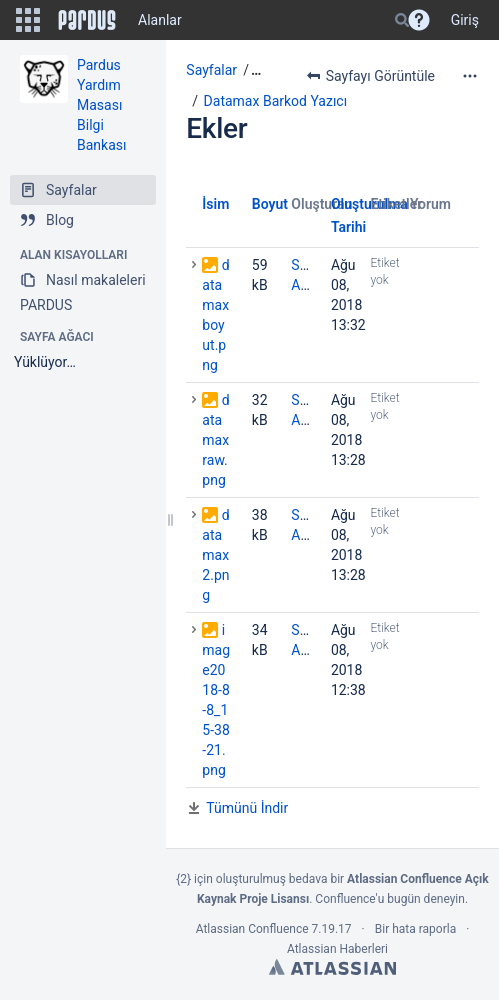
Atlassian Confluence (252, 929)
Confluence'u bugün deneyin (390, 899)
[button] (28, 20)
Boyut (270, 204)
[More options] (470, 76)
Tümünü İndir (247, 808)
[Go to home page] (87, 20)
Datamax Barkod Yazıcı (276, 101)
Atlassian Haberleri (337, 949)
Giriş (465, 20)
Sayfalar (211, 70)
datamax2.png (215, 555)
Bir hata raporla (415, 929)
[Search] (402, 20)
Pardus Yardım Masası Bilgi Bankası (101, 105)
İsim (215, 204)
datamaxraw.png (215, 440)
